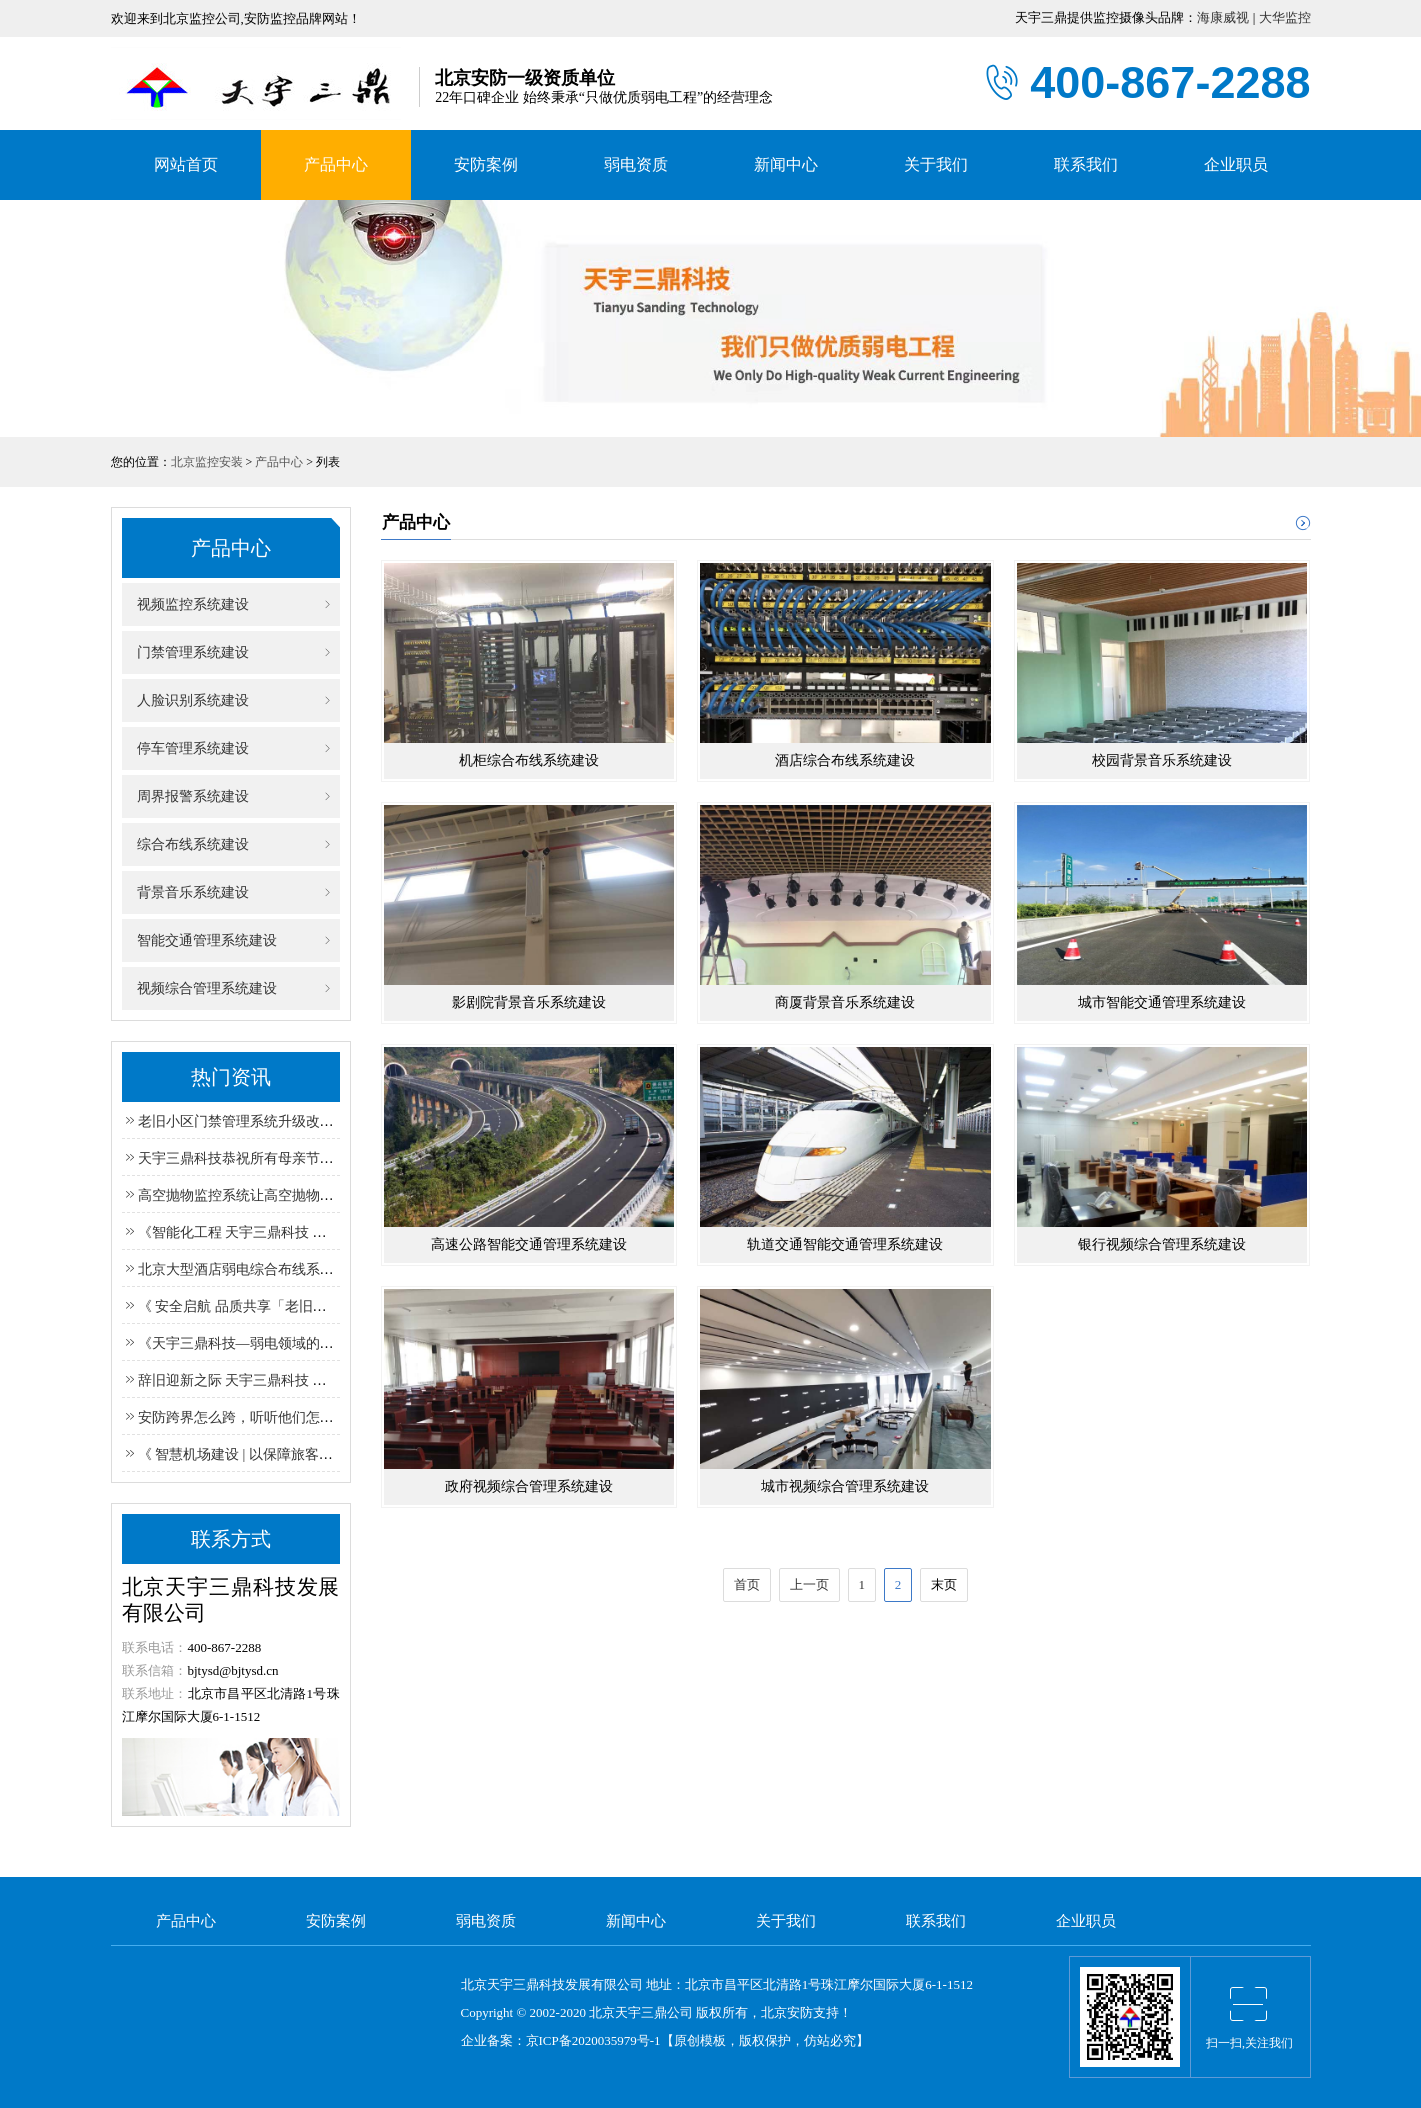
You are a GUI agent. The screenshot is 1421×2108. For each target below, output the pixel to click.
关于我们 (936, 164)
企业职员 (1236, 164)
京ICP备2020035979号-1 (593, 2040)
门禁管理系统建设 (185, 652)
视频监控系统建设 (185, 604)
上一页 (809, 1584)
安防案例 (486, 164)
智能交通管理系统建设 (199, 940)
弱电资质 (636, 164)
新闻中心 (786, 164)
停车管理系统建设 (185, 748)
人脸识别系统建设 (185, 700)
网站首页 (186, 164)
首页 (747, 1584)
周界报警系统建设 (185, 796)
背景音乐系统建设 (185, 892)
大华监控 (1285, 17)
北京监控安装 (207, 462)
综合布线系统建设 (185, 844)
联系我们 (1086, 164)
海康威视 (1223, 17)
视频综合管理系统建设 (199, 988)
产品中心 (336, 164)
